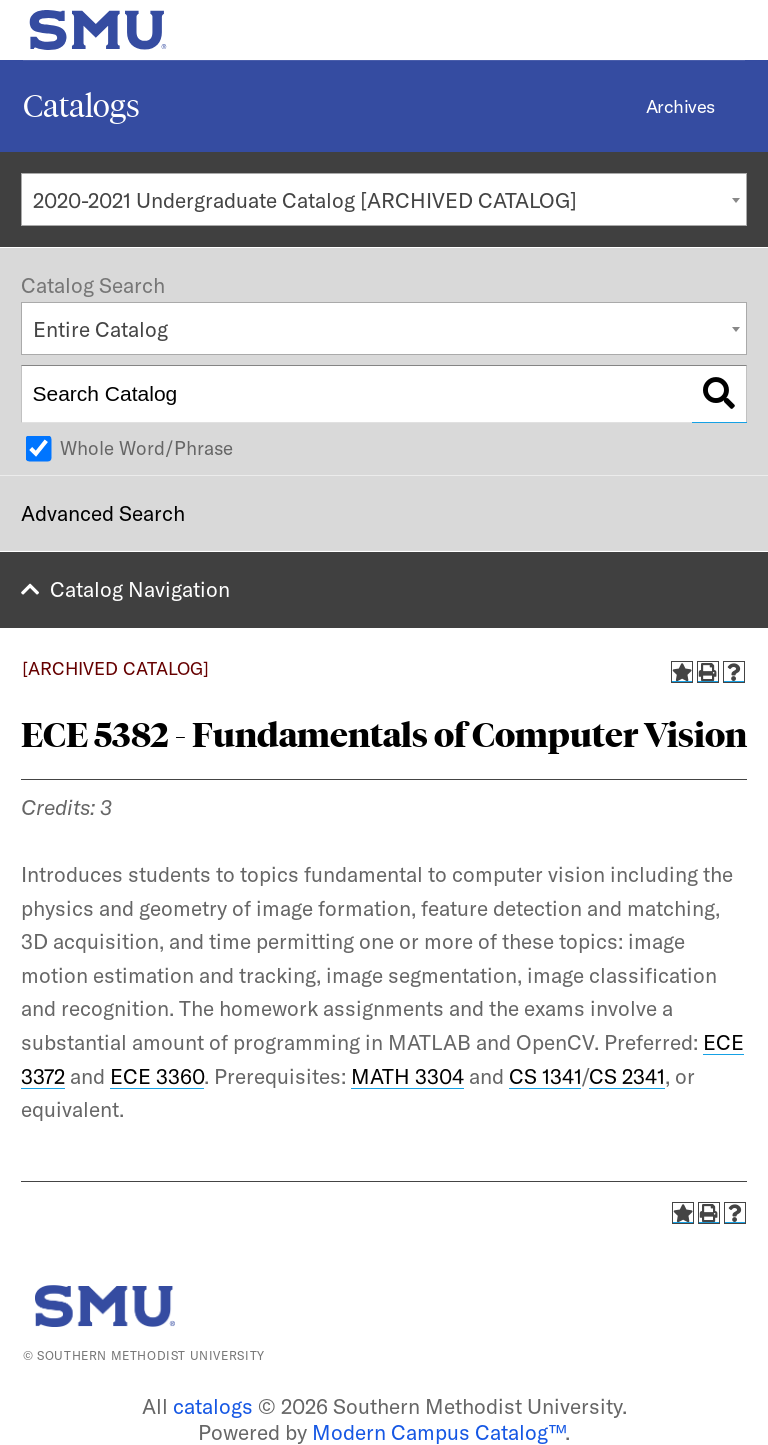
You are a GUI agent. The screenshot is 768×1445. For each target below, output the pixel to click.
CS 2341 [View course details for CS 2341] (627, 1076)
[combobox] (384, 199)
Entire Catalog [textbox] (100, 329)
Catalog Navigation (140, 589)
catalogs (213, 1406)
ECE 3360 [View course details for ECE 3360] (157, 1076)
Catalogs (81, 106)
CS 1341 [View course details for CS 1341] (545, 1076)
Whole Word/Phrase (146, 448)
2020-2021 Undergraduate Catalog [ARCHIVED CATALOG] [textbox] (305, 200)
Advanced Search (103, 513)
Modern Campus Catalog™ (438, 1432)
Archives (680, 106)
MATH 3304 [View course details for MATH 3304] (407, 1076)
